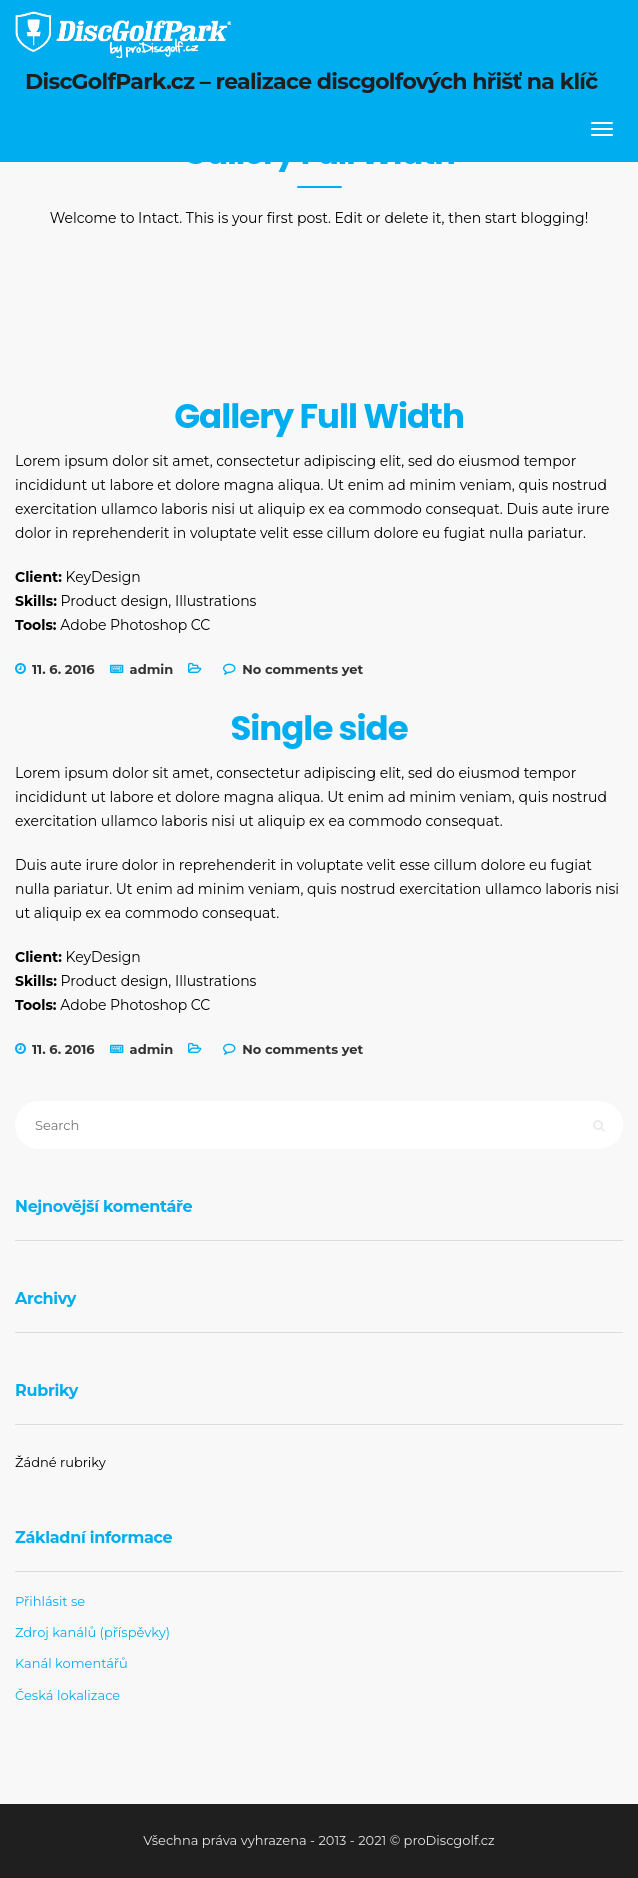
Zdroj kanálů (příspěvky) (92, 1632)
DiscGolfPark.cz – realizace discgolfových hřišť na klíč (311, 81)
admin (152, 669)
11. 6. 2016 (63, 669)
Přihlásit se (50, 1601)
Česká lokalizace (67, 1695)
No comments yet (302, 669)
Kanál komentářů (71, 1663)
